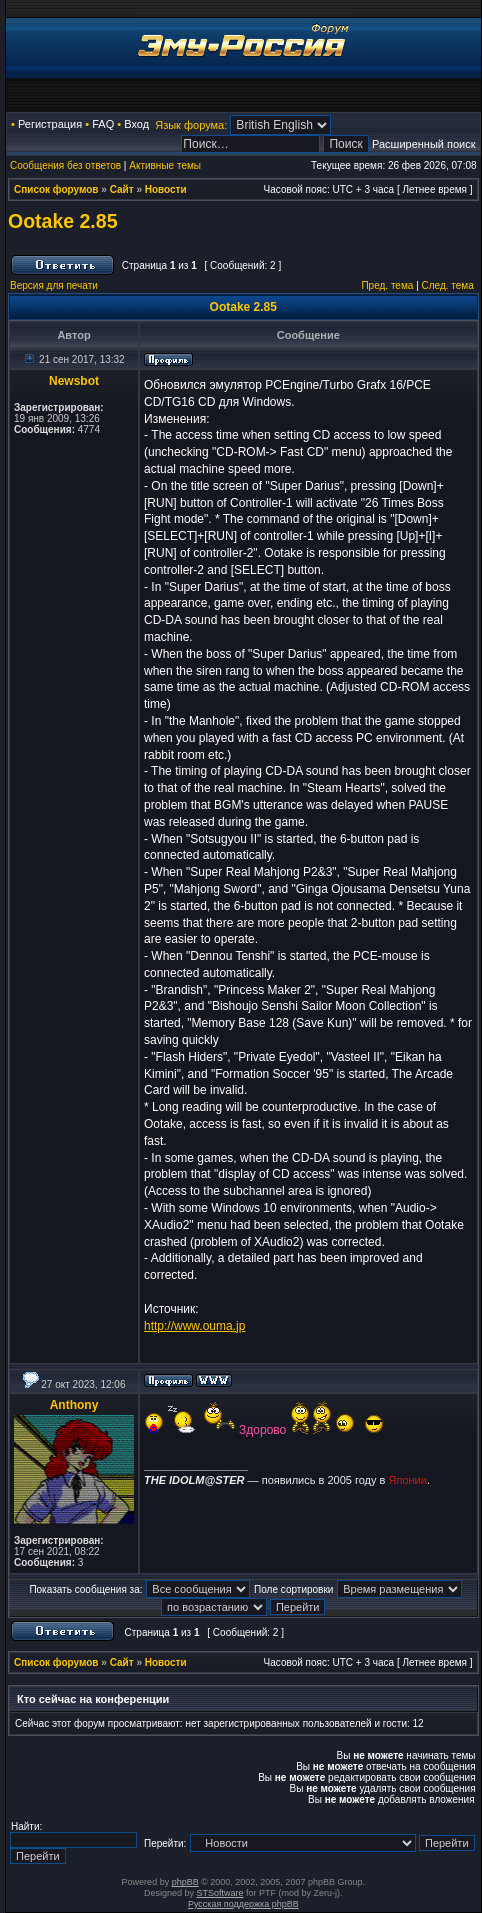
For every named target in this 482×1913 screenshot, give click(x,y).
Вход (136, 124)
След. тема (448, 285)
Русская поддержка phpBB (243, 1904)
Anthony (74, 1405)
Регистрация (50, 124)
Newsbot (74, 381)
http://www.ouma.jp (194, 1326)
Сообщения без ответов (65, 165)
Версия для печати (54, 285)
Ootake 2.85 (62, 221)
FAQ (103, 124)
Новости (166, 189)
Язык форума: (191, 125)
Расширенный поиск (424, 144)
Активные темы (165, 165)
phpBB (185, 1882)
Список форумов (56, 189)
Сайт (122, 189)
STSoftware (220, 1893)
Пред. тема (387, 285)
